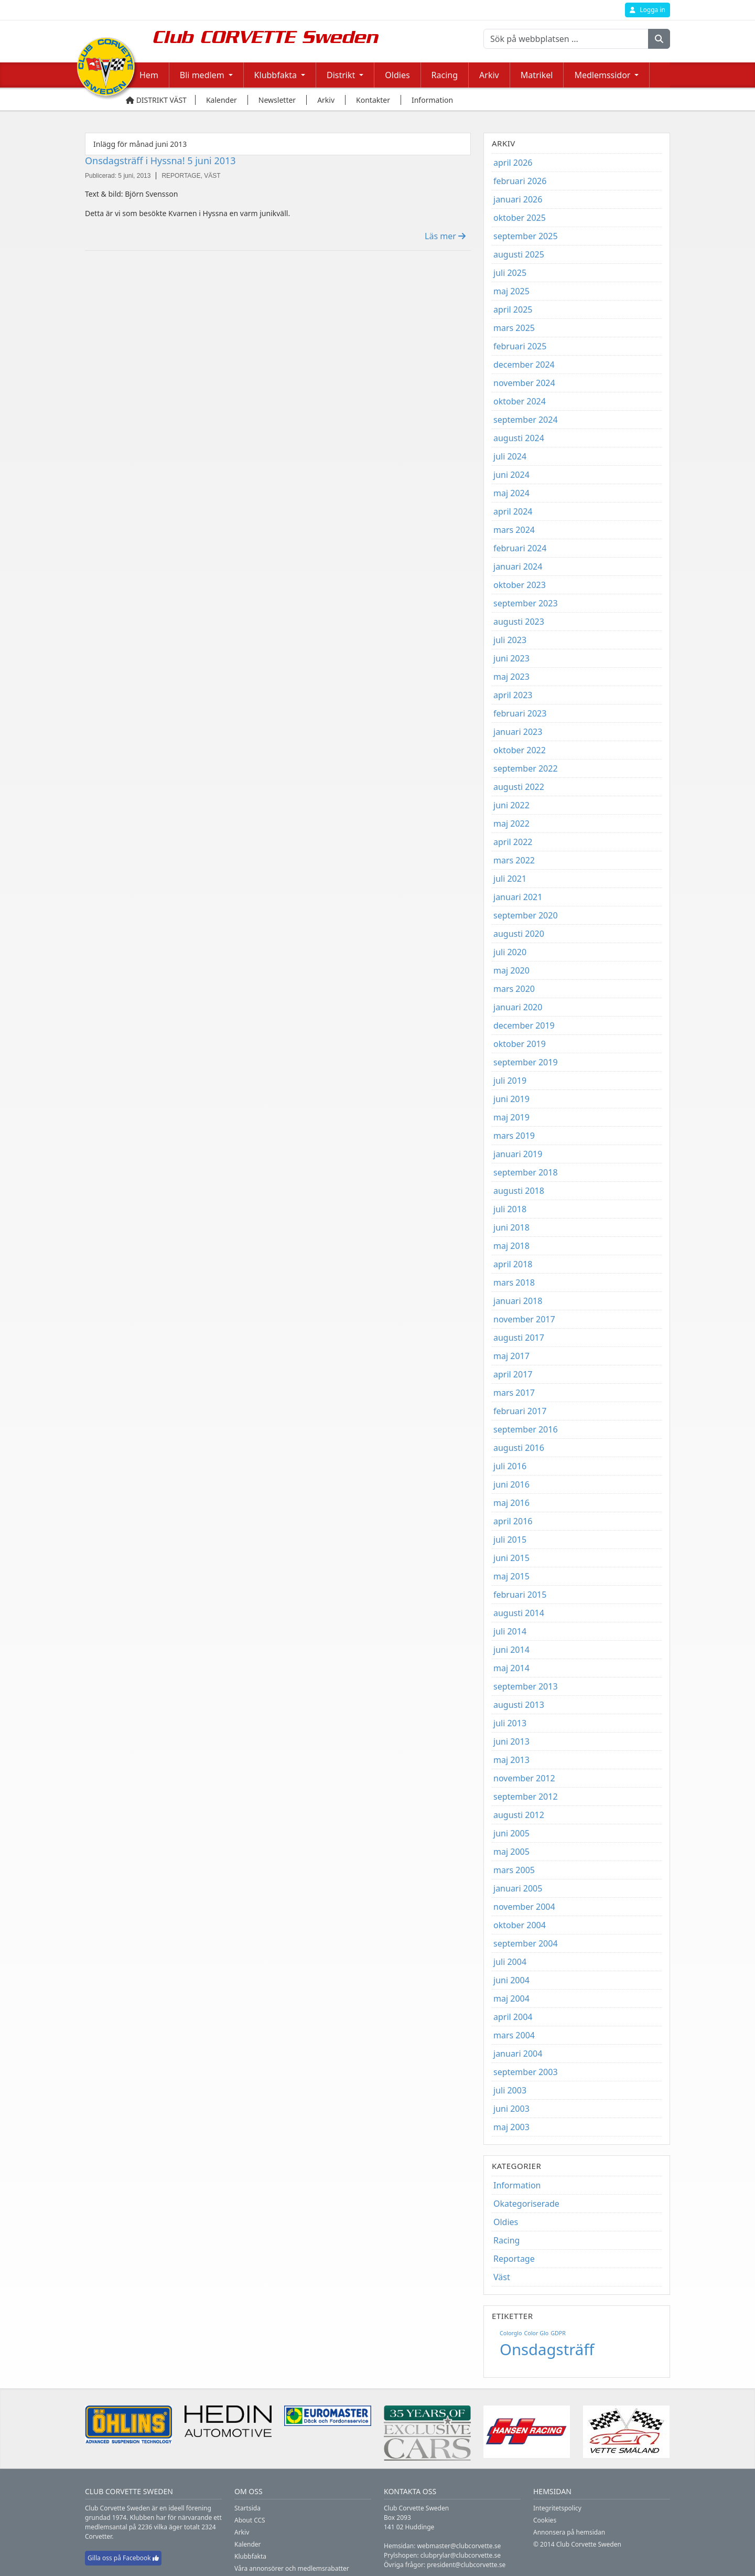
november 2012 (524, 1778)
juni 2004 (511, 1980)
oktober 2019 (519, 1044)
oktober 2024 (519, 401)
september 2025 (525, 236)
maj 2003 (511, 2127)
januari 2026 (517, 199)
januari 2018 (517, 1301)
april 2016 (512, 1521)
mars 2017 (514, 1392)
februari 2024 (519, 548)
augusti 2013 (518, 1705)
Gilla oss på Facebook (123, 2557)
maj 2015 (511, 1576)
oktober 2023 (519, 585)
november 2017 (524, 1319)
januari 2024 (517, 566)
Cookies (544, 2520)
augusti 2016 (518, 1447)
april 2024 (512, 511)
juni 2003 (511, 2108)
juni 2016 (511, 1484)
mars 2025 (514, 328)
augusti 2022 (518, 787)
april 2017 (512, 1374)
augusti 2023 (518, 621)
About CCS (249, 2520)
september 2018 (525, 1172)
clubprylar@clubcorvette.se (460, 2555)
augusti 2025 (518, 254)
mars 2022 (514, 860)
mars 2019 (514, 1135)
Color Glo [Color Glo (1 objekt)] (536, 2333)
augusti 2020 (518, 933)
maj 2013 (511, 1760)
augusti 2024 (518, 438)
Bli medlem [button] (202, 75)
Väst (501, 2277)
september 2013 (525, 1686)
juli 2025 (509, 273)
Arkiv (489, 75)
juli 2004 (509, 1962)
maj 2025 (511, 291)
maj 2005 (511, 1851)
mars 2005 (514, 1870)
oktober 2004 (519, 1925)
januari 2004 (517, 2053)
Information (517, 2185)
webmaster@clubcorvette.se (459, 2545)
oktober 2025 (519, 217)
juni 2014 (511, 1649)
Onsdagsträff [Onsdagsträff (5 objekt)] (547, 2349)
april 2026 (512, 162)
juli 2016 (509, 1466)
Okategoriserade (526, 2203)
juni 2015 (511, 1558)
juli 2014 (509, 1631)
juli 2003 (509, 2090)
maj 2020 (511, 970)
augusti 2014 (518, 1613)
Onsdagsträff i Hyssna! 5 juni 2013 (160, 160)
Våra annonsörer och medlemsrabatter (291, 2568)
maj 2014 (511, 1668)
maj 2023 (511, 676)
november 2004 (524, 1906)
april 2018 (512, 1264)
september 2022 (525, 768)
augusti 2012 (518, 1815)
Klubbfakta (250, 2556)
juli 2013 (509, 1723)
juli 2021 (509, 878)
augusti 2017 (518, 1337)
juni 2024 (511, 474)
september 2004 (525, 1943)
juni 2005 (511, 1833)
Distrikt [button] (341, 75)
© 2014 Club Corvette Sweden (577, 2544)
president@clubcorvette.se (466, 2564)
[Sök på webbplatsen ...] (566, 39)
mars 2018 (514, 1282)
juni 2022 (511, 805)
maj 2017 (511, 1356)
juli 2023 (509, 640)
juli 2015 (509, 1539)
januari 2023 (517, 731)
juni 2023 (511, 658)
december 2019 (524, 1025)
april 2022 (512, 842)
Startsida (247, 2508)
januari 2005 (517, 1888)
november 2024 (524, 383)
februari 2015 (519, 1594)
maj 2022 (511, 823)
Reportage (514, 2258)
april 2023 (512, 695)
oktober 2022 (519, 750)
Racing (445, 75)
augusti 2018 (518, 1190)
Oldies (397, 75)
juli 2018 (509, 1209)
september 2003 (525, 2072)
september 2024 (525, 419)
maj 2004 (511, 1998)
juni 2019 (511, 1099)
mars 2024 (514, 530)
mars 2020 (514, 989)
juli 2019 (509, 1080)
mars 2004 (514, 2035)
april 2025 (512, 309)
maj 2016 (511, 1503)
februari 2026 (519, 181)
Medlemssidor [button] (602, 75)
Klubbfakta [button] (275, 75)
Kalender (247, 2544)
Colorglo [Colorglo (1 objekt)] (511, 2333)
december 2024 (524, 364)
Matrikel (537, 75)
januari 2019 (517, 1154)
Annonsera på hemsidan (569, 2532)
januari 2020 (517, 1007)
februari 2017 (519, 1411)
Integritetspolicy (557, 2508)
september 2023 (525, 603)
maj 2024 (511, 493)
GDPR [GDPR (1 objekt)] (558, 2333)
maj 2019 (511, 1117)
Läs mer (445, 236)
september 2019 (525, 1062)
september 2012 (525, 1796)
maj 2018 (511, 1246)
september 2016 (525, 1429)
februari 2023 (519, 713)
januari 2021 (517, 897)
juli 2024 (509, 456)
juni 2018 (511, 1227)
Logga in (647, 9)
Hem (148, 75)
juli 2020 (509, 952)
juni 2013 (511, 1741)
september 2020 (525, 915)
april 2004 (512, 2017)
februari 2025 (519, 346)
